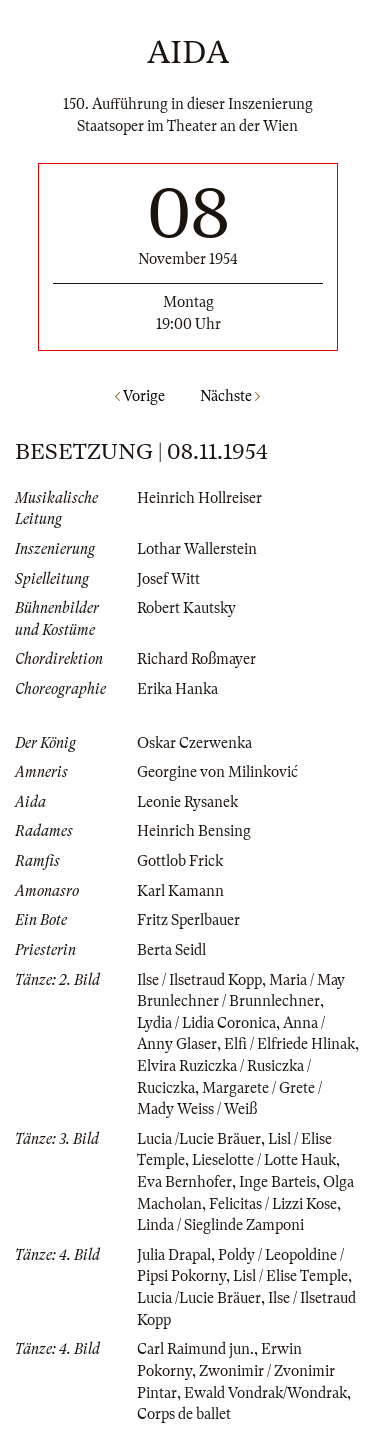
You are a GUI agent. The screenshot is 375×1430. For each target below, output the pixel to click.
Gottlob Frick (180, 861)
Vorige (140, 396)
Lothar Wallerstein (197, 549)
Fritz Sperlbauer (188, 920)
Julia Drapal (174, 1255)
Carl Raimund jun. (195, 1349)
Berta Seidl (171, 950)
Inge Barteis (277, 1182)
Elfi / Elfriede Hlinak (289, 1044)
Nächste (230, 396)
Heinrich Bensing (194, 831)
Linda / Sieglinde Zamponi (220, 1225)
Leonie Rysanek (187, 802)
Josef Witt (168, 579)
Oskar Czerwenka (194, 743)
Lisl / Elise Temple (290, 1276)
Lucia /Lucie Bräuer (199, 1139)
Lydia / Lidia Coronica (206, 1023)
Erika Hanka (177, 689)
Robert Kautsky (186, 608)
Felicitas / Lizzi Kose (273, 1204)
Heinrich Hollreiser (199, 498)
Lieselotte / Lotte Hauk (264, 1160)
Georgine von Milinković (217, 772)
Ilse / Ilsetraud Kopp (199, 980)
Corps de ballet (184, 1414)
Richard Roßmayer (196, 659)
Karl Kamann (180, 891)
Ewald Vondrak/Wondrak (265, 1393)
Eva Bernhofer (184, 1182)
